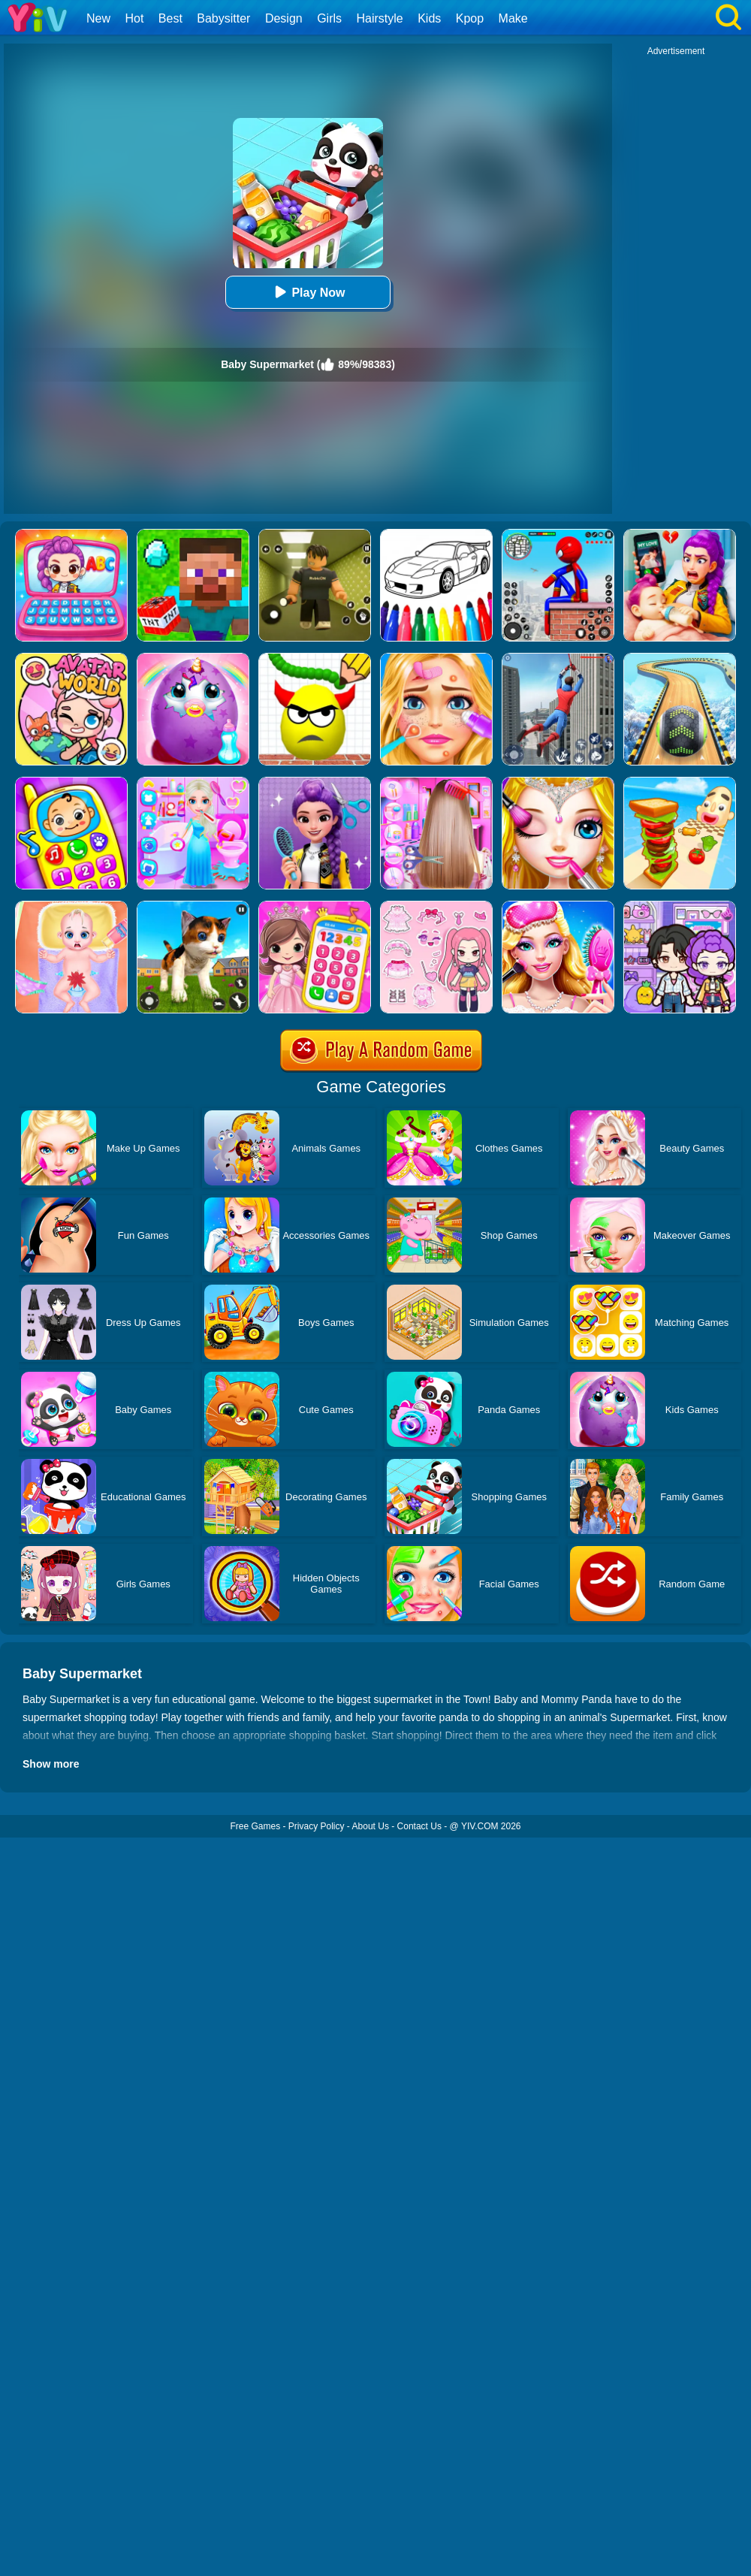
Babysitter (223, 18)
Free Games (255, 1826)
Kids (429, 18)
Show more (51, 1764)
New (98, 18)
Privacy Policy (316, 1826)
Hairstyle (380, 18)
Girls (329, 18)
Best (170, 18)
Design (284, 18)
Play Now (307, 291)
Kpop (470, 18)
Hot (134, 18)
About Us (370, 1826)
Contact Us (419, 1826)
